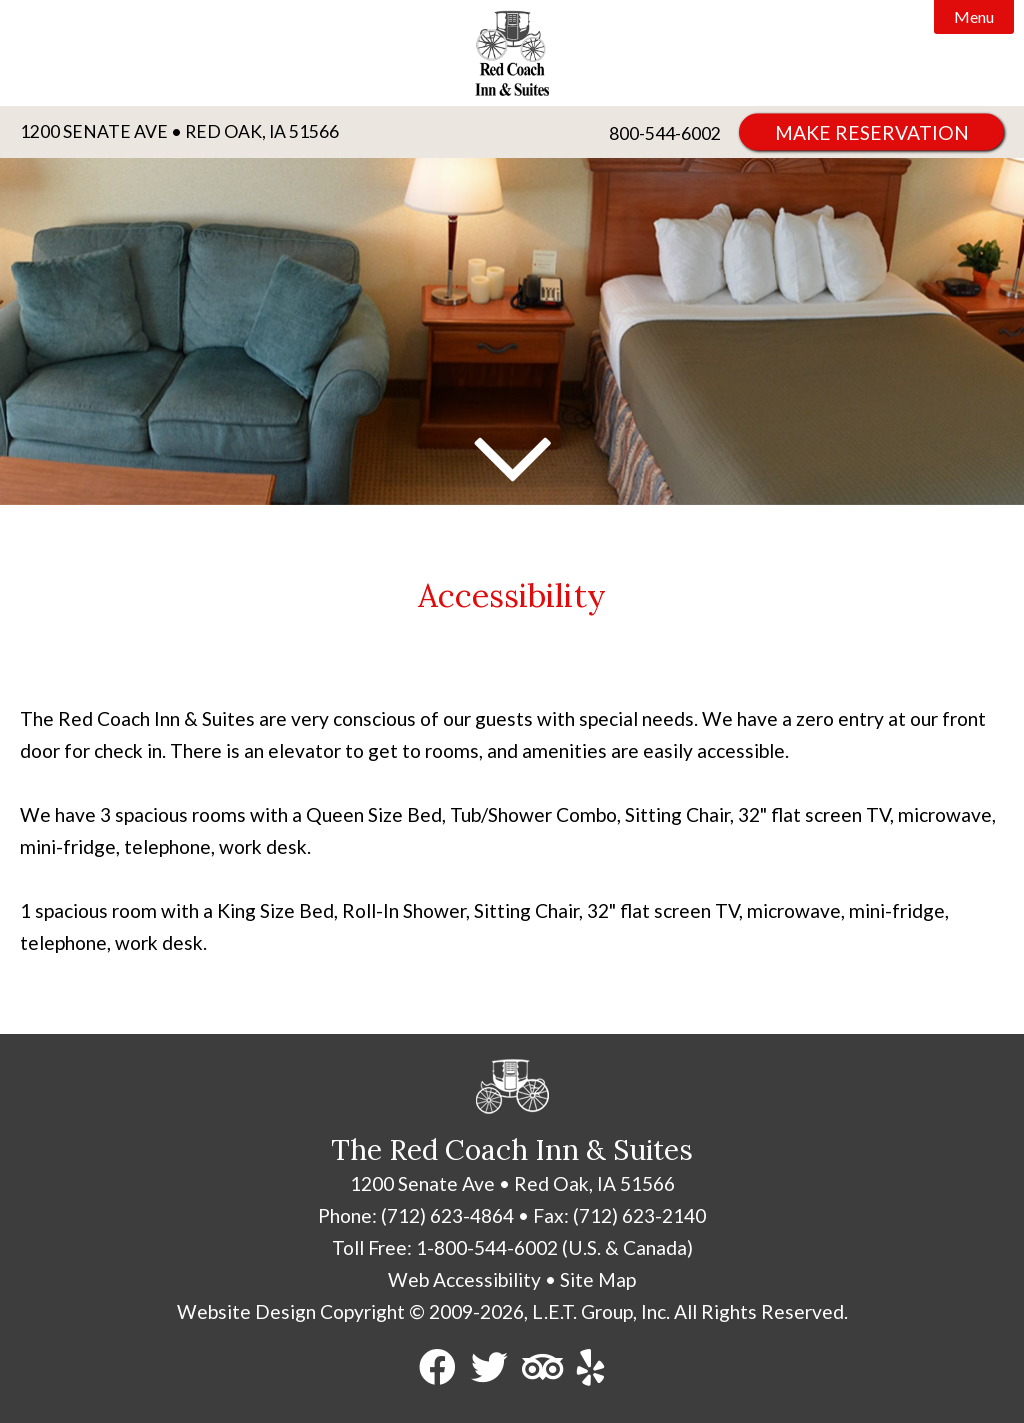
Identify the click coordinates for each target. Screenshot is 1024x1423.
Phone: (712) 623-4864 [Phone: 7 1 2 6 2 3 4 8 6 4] (416, 1215)
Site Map (598, 1279)
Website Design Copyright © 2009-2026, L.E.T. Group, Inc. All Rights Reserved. (512, 1311)
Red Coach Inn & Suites (512, 53)
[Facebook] (438, 1368)
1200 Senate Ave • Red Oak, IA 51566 (179, 131)
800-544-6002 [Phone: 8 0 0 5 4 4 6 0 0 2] (665, 133)
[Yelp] (591, 1368)
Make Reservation (872, 132)
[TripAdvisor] (542, 1368)
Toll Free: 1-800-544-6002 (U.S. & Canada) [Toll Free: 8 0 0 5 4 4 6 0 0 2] (512, 1247)
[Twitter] (489, 1368)
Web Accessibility (464, 1279)
